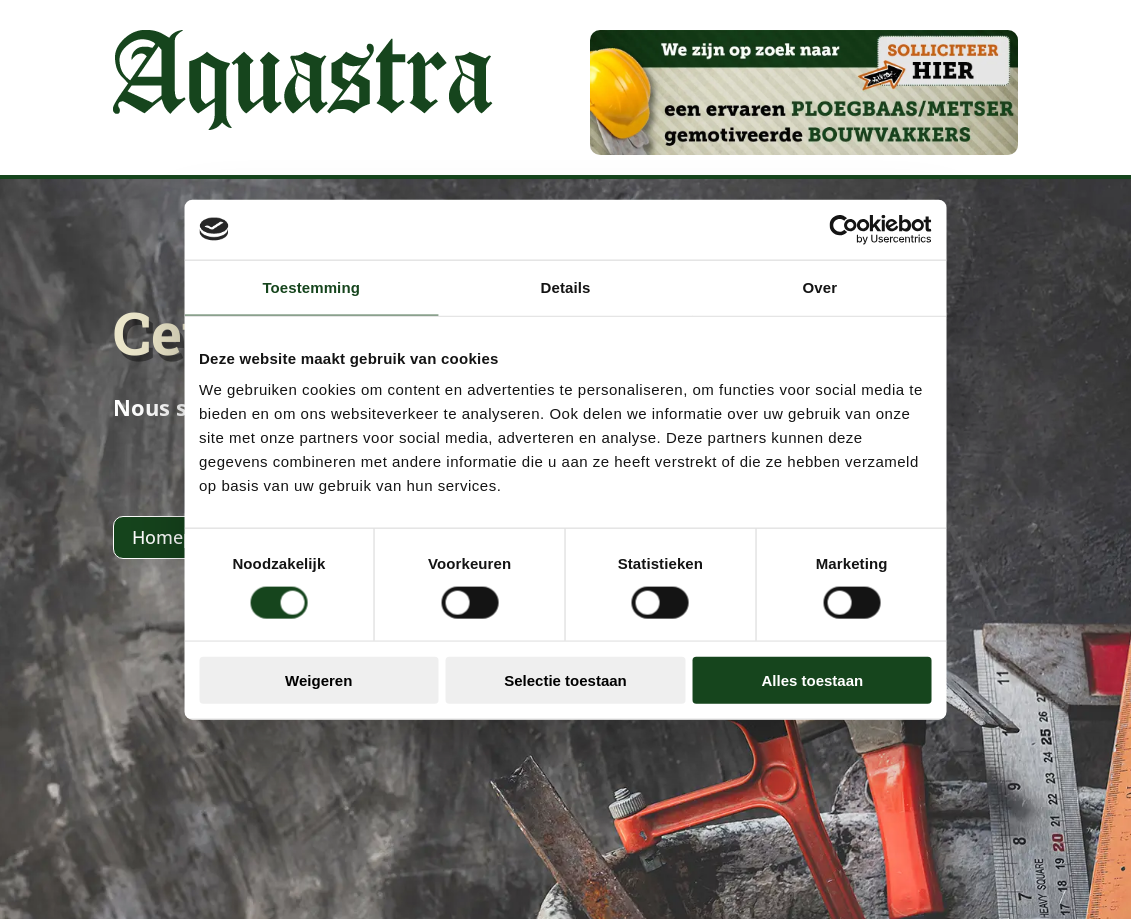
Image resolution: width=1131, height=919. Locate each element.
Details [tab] (566, 298)
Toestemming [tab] (266, 298)
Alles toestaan (858, 668)
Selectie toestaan (565, 668)
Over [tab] (865, 298)
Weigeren (272, 668)
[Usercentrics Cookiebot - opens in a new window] (913, 241)
